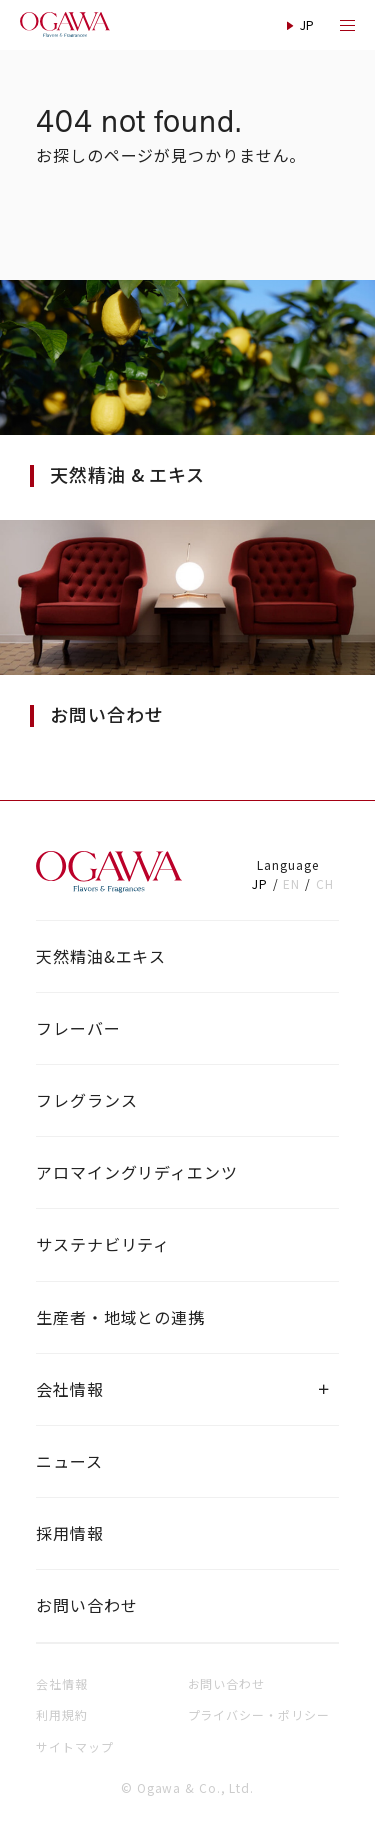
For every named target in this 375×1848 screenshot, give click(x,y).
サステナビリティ (103, 1244)
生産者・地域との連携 (120, 1317)
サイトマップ (74, 1746)
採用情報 (70, 1533)
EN (291, 883)
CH (325, 883)
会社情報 (70, 1389)
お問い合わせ (86, 1605)
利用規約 (62, 1714)
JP (260, 883)
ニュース (69, 1461)
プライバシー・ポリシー (259, 1714)
